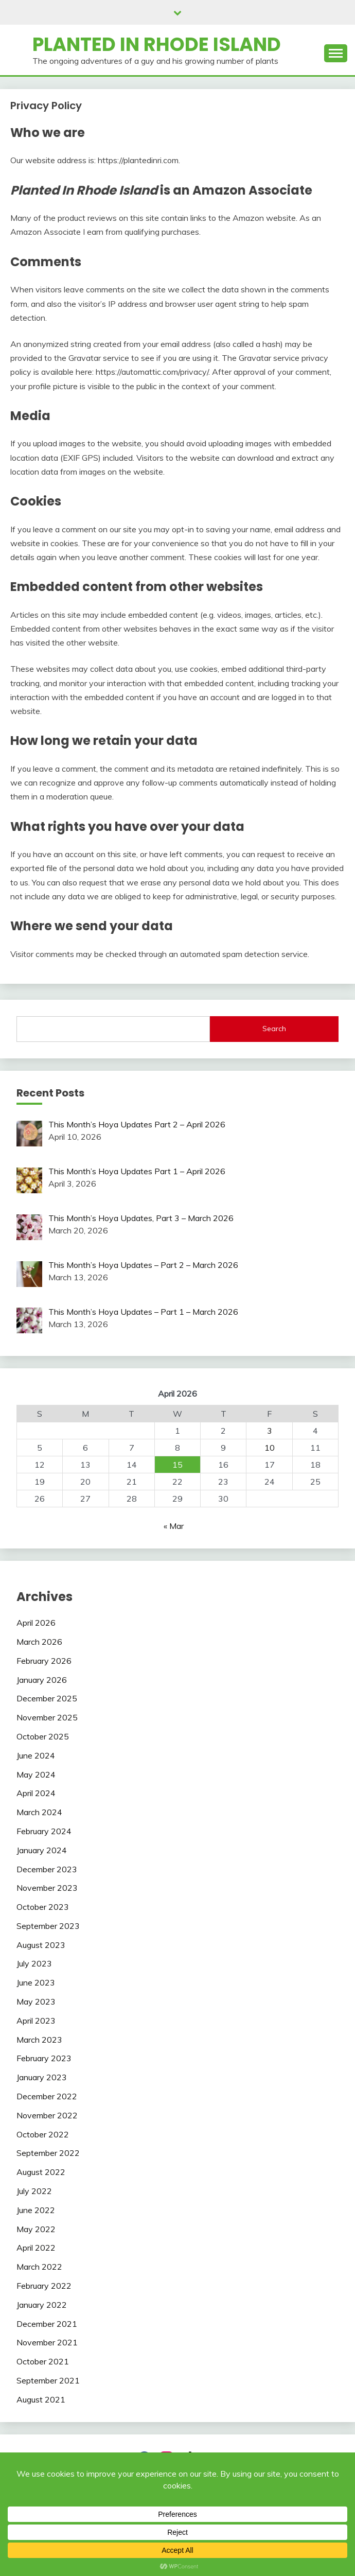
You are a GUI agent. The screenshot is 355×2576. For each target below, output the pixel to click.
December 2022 (46, 2096)
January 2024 (41, 1850)
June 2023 (35, 1982)
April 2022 (36, 2247)
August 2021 (40, 2399)
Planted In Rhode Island (156, 44)
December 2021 (46, 2324)
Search (274, 1028)
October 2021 (42, 2361)
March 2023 (39, 2039)
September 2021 (48, 2380)
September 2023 (48, 1926)
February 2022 (44, 2286)
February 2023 (44, 2058)
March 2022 (39, 2266)
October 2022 (42, 2134)
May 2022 (36, 2229)
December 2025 (46, 1698)
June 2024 (35, 1755)
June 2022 (35, 2210)
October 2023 (42, 1907)
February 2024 (44, 1831)
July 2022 (34, 2191)
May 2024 (36, 1774)
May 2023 (36, 2001)
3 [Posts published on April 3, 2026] (269, 1430)
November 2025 (47, 1717)
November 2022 (47, 2115)
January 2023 (41, 2077)
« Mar (174, 1526)
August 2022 (40, 2172)
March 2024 (39, 1812)
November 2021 (47, 2342)
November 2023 (47, 1888)
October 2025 (42, 1736)
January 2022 (41, 2305)
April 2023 (36, 2020)
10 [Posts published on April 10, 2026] (269, 1447)
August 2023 (40, 1945)
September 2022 (48, 2153)
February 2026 (44, 1661)
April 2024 (36, 1793)
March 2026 (39, 1642)
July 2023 (34, 1963)
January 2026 (41, 1680)
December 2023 (46, 1869)
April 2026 (36, 1622)
